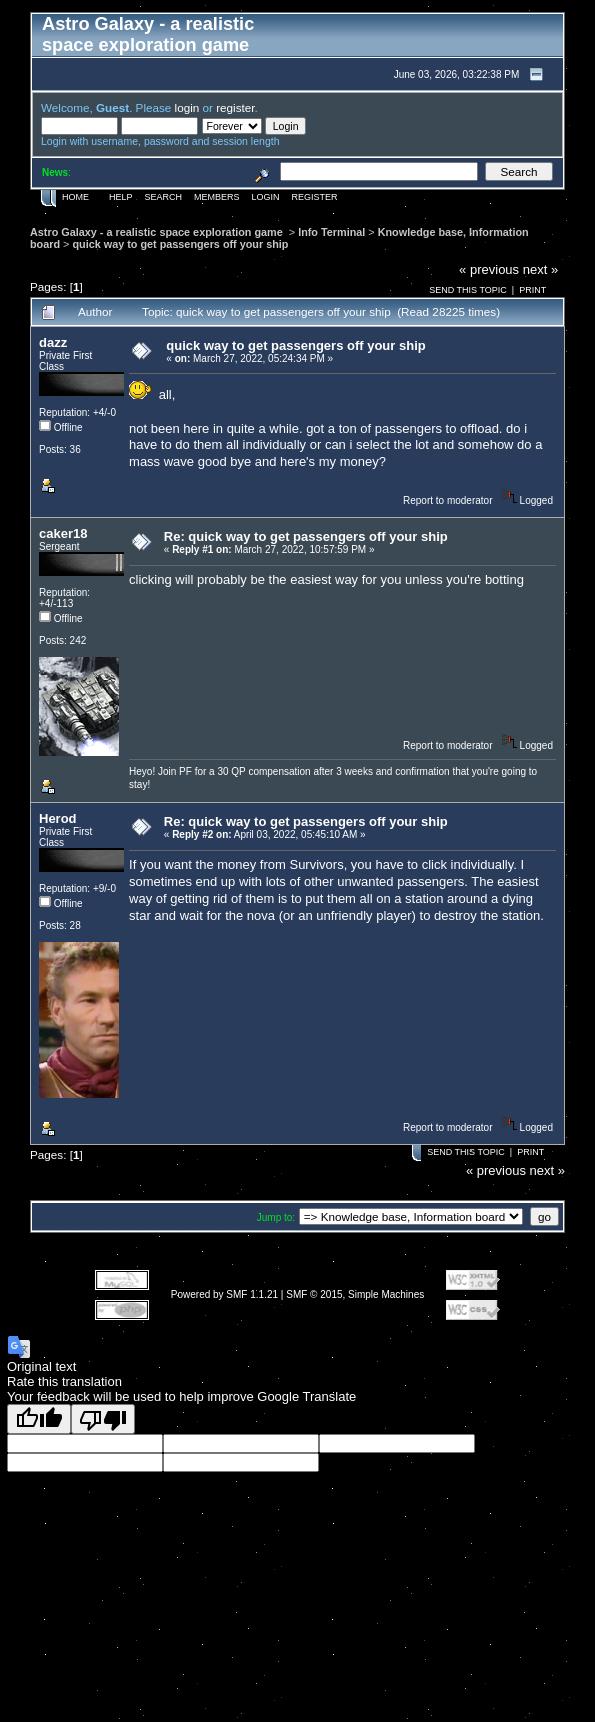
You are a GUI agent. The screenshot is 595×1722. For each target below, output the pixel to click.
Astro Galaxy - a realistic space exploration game (158, 232)
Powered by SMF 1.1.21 (224, 1294)
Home (75, 197)
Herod (58, 818)
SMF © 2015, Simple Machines (355, 1294)
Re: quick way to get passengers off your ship (306, 536)
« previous (489, 269)
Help (121, 197)
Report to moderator (448, 500)
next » (540, 269)
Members (217, 197)
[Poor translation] (103, 1419)
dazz (53, 342)
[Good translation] (39, 1419)
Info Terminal (331, 232)
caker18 (63, 533)
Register (315, 197)
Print (532, 290)
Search (164, 197)
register (235, 107)
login (187, 107)
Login (266, 197)
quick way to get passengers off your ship (180, 244)
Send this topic (468, 290)
